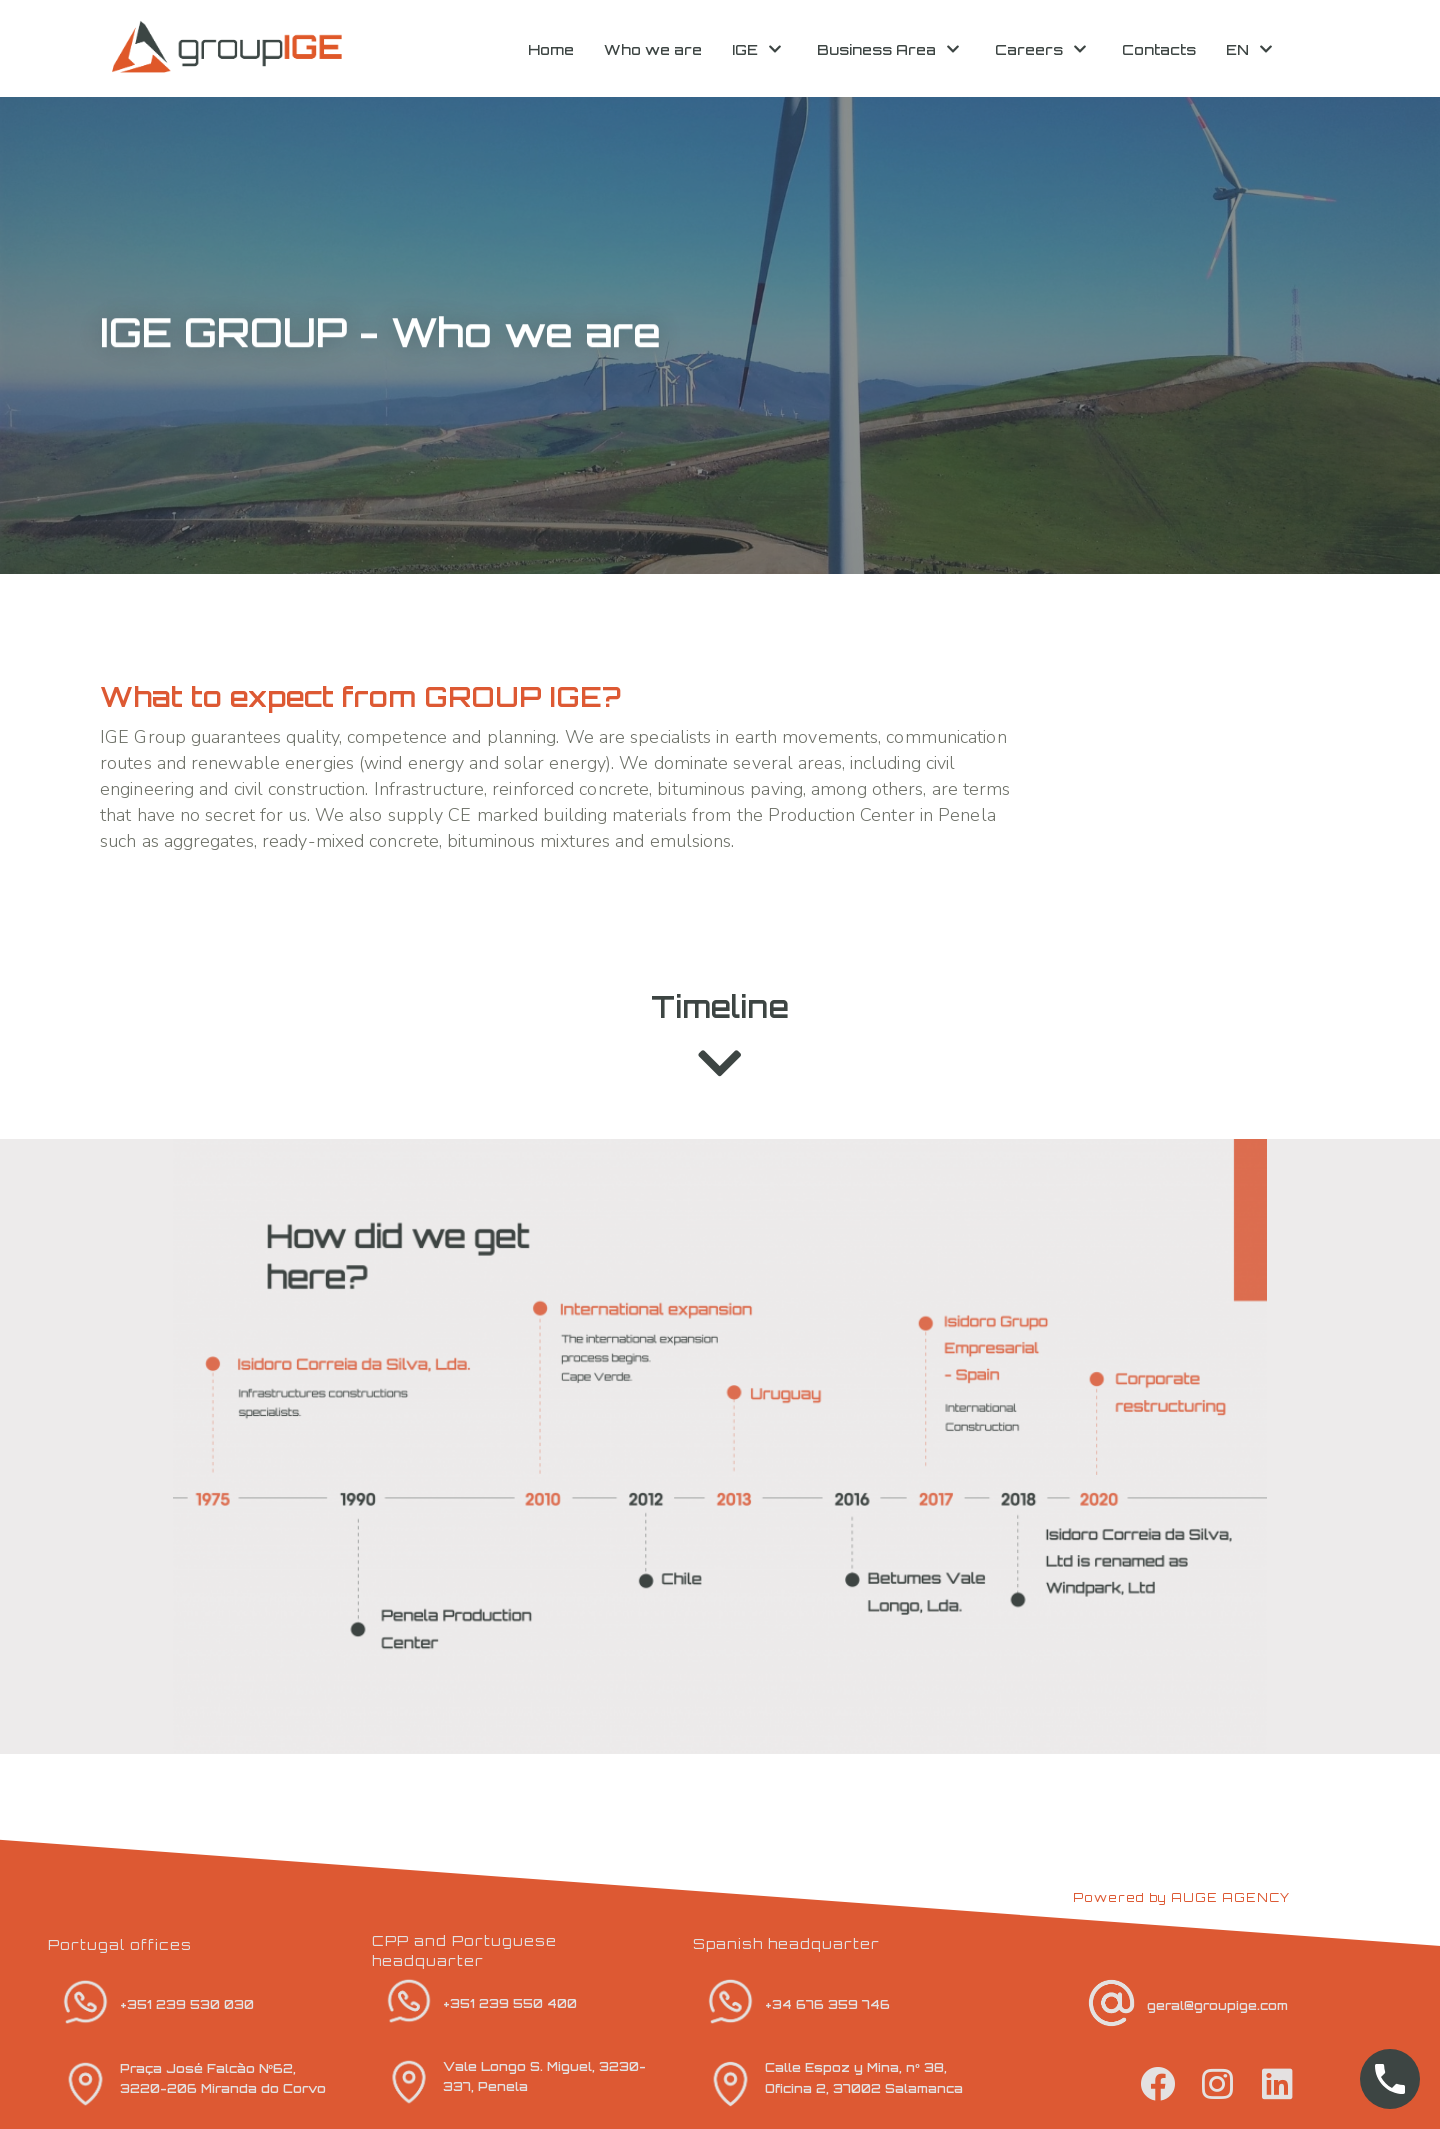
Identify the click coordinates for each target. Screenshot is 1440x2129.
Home (551, 49)
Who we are (653, 49)
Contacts (1159, 49)
